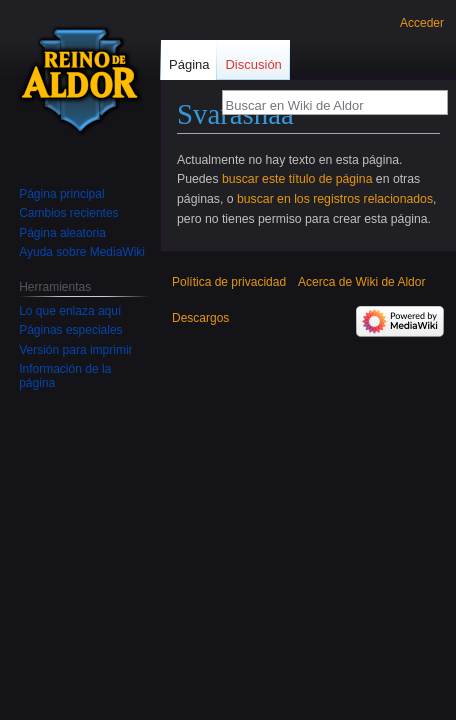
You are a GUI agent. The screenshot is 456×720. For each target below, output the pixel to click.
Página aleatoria (62, 233)
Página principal (61, 194)
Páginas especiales (70, 330)
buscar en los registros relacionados (335, 199)
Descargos (200, 318)
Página (189, 64)
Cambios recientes (68, 213)
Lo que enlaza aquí (70, 311)
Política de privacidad (229, 282)
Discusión (253, 64)
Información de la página (65, 376)
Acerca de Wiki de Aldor (361, 282)
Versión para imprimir (75, 350)
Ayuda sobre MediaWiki (82, 252)
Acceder (422, 23)
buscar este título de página (297, 179)
